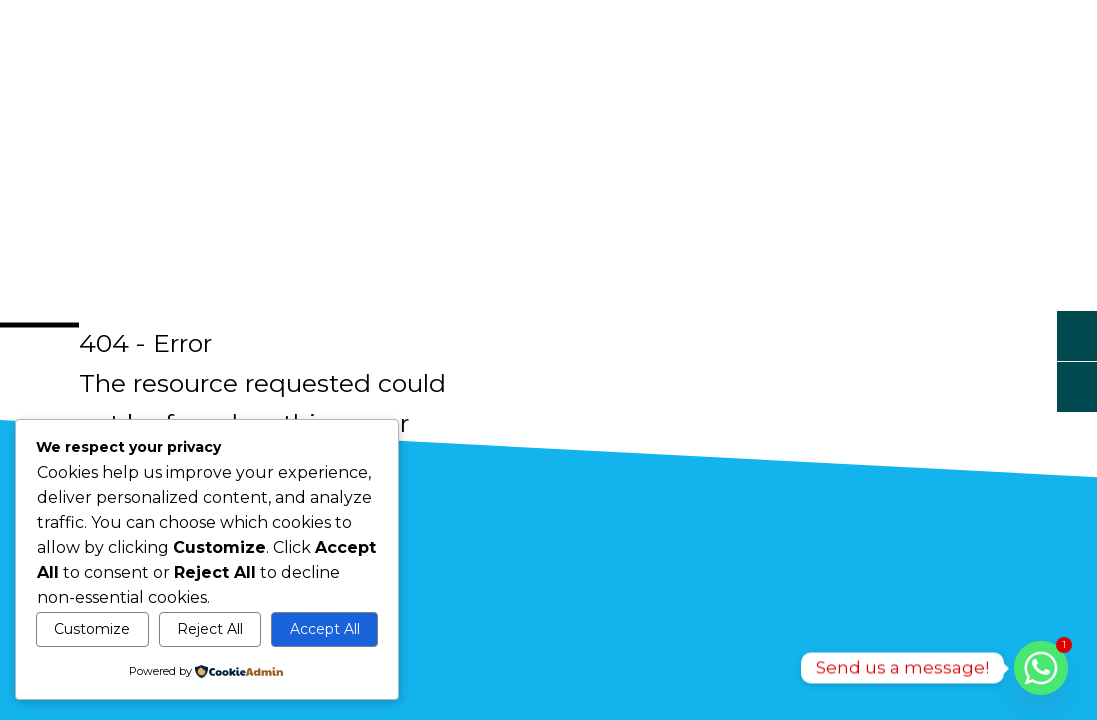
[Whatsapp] (1041, 668)
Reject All (210, 629)
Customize (92, 629)
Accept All (325, 629)
